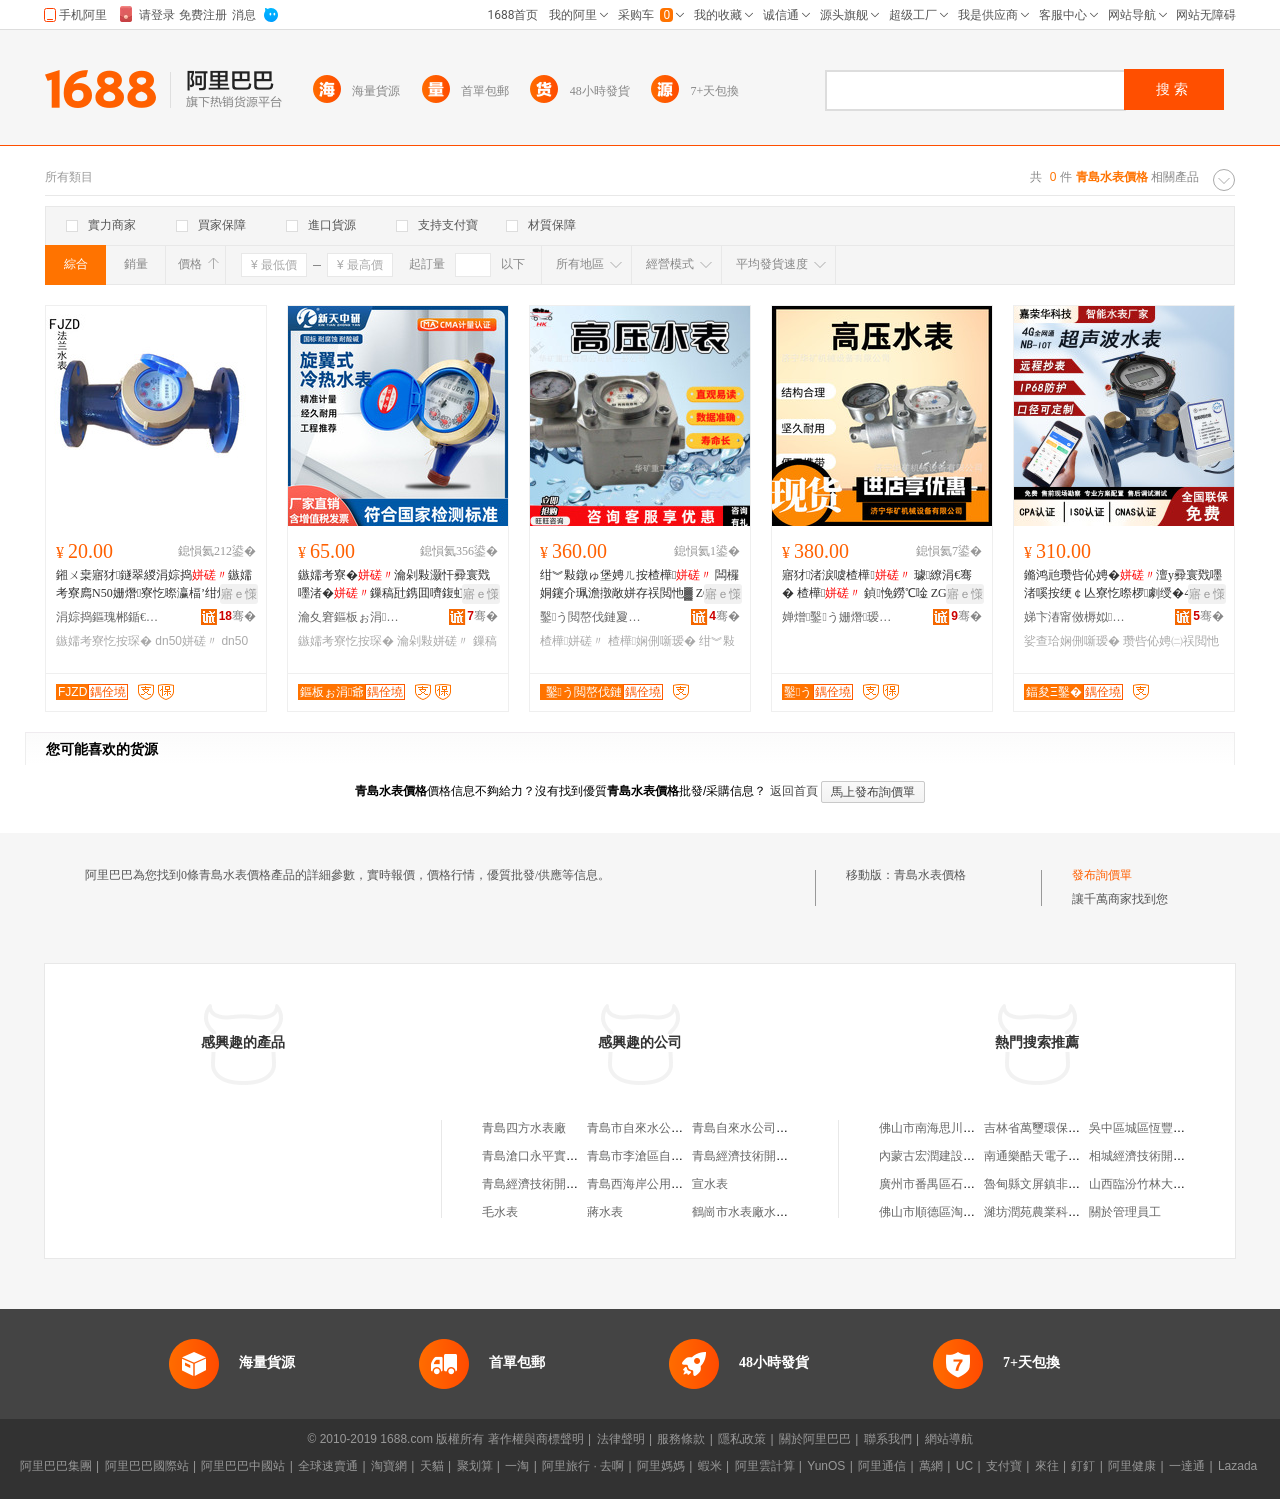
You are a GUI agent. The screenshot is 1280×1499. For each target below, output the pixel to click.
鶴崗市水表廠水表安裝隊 (758, 1212)
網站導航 (949, 1439)
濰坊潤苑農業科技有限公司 (1056, 1212)
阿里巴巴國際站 (147, 1466)
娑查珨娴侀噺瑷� (1072, 641)
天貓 (432, 1466)
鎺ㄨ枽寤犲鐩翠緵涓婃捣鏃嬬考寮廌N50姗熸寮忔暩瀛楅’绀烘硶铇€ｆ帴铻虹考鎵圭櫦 (154, 585)
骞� (237, 616)
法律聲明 (621, 1439)
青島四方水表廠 (524, 1128)
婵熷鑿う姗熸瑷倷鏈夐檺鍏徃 (837, 617)
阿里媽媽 (661, 1466)
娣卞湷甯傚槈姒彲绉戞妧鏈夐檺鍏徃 (1079, 617)
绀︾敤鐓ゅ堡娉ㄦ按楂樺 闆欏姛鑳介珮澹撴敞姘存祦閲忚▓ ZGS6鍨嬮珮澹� (639, 585)
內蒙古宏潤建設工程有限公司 (957, 1156)
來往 (1047, 1466)
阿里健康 (1132, 1466)
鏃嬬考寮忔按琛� (104, 641)
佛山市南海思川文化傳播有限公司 (969, 1128)
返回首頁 (794, 791)
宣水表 (710, 1184)
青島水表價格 (930, 875)
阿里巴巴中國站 (243, 1466)
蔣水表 (605, 1212)
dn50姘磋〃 (186, 641)
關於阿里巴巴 (815, 1439)
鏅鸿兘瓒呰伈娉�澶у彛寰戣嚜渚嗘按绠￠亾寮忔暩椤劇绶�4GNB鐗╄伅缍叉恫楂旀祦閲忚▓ (1123, 585)
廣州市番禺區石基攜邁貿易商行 (963, 1184)
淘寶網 (389, 1466)
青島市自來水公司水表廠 (653, 1128)
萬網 (931, 1466)
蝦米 (710, 1466)
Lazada (1237, 1466)
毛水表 (500, 1212)
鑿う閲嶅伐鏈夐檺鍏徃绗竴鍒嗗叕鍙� (595, 617)
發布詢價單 (1102, 875)
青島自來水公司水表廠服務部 (770, 1128)
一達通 (1187, 1466)
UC (964, 1466)
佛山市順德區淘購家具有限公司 (963, 1212)
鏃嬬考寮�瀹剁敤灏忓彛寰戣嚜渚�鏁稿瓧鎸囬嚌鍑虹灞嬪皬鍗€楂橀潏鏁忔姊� (396, 585)
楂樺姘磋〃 (572, 641)
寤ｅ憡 (239, 594)
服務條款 (681, 1439)
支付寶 (1004, 1466)
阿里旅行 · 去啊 (583, 1466)
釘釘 (1083, 1466)
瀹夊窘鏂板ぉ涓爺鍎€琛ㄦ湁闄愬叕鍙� (353, 617)
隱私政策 (742, 1439)
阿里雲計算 (765, 1466)
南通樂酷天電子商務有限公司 (1062, 1156)
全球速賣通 (328, 1466)
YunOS (826, 1466)
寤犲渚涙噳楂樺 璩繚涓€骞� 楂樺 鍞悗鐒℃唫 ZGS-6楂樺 (878, 585)
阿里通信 (882, 1466)
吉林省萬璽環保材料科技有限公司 (1074, 1128)
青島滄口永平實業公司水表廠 (560, 1156)
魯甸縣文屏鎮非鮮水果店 (1050, 1184)
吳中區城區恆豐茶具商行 (1155, 1128)
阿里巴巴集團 (56, 1466)
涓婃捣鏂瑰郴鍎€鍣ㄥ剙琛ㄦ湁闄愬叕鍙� (111, 617)
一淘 (517, 1466)
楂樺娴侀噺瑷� (652, 641)
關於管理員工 (1125, 1212)
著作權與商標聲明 (536, 1439)
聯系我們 (888, 1439)
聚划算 (475, 1466)
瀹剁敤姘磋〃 (433, 641)
